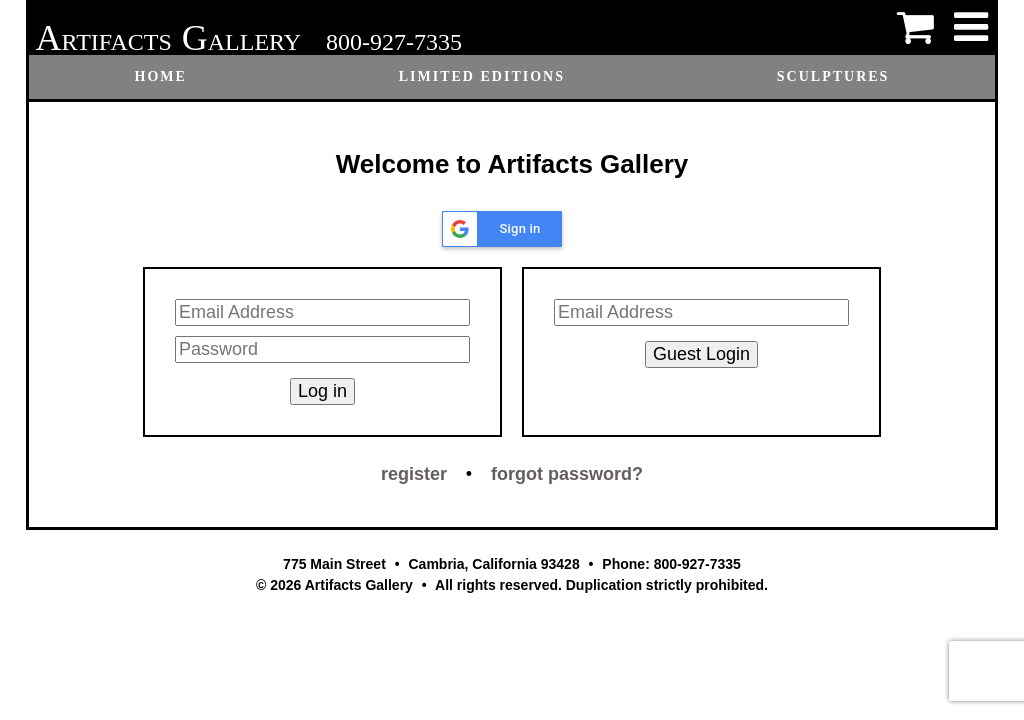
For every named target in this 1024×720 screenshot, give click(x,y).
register (414, 474)
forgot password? (567, 474)
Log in (322, 391)
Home (161, 76)
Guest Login (701, 354)
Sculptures (833, 76)
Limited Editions (482, 76)
